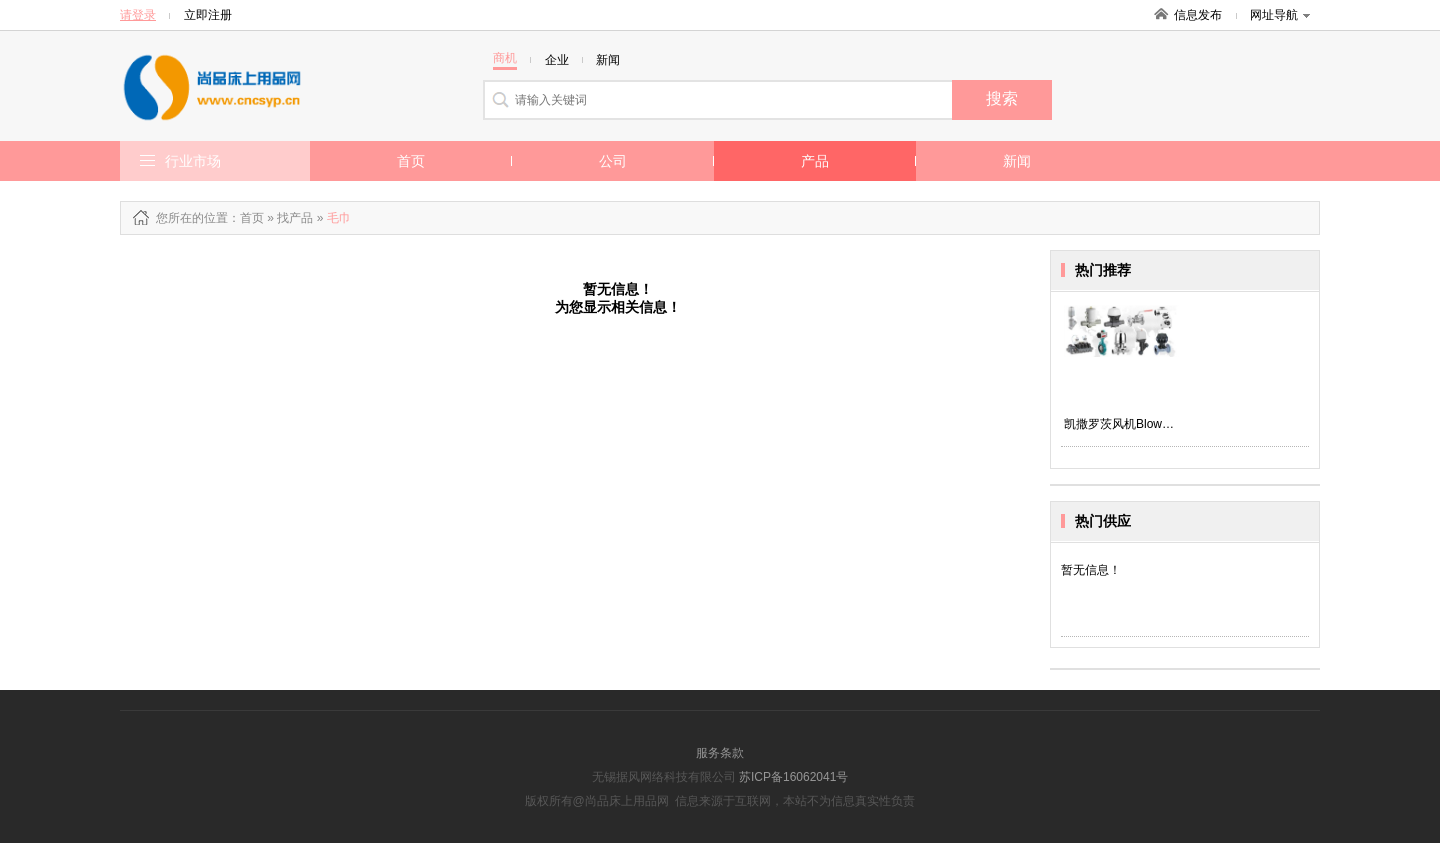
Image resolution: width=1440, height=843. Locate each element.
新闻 (1017, 161)
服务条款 (720, 753)
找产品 (295, 218)
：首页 (246, 218)
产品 (815, 161)
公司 (613, 161)
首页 (411, 161)
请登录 (138, 15)
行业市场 (193, 161)
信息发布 (1198, 15)
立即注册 (208, 15)
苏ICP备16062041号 (793, 777)
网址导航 (1280, 15)
